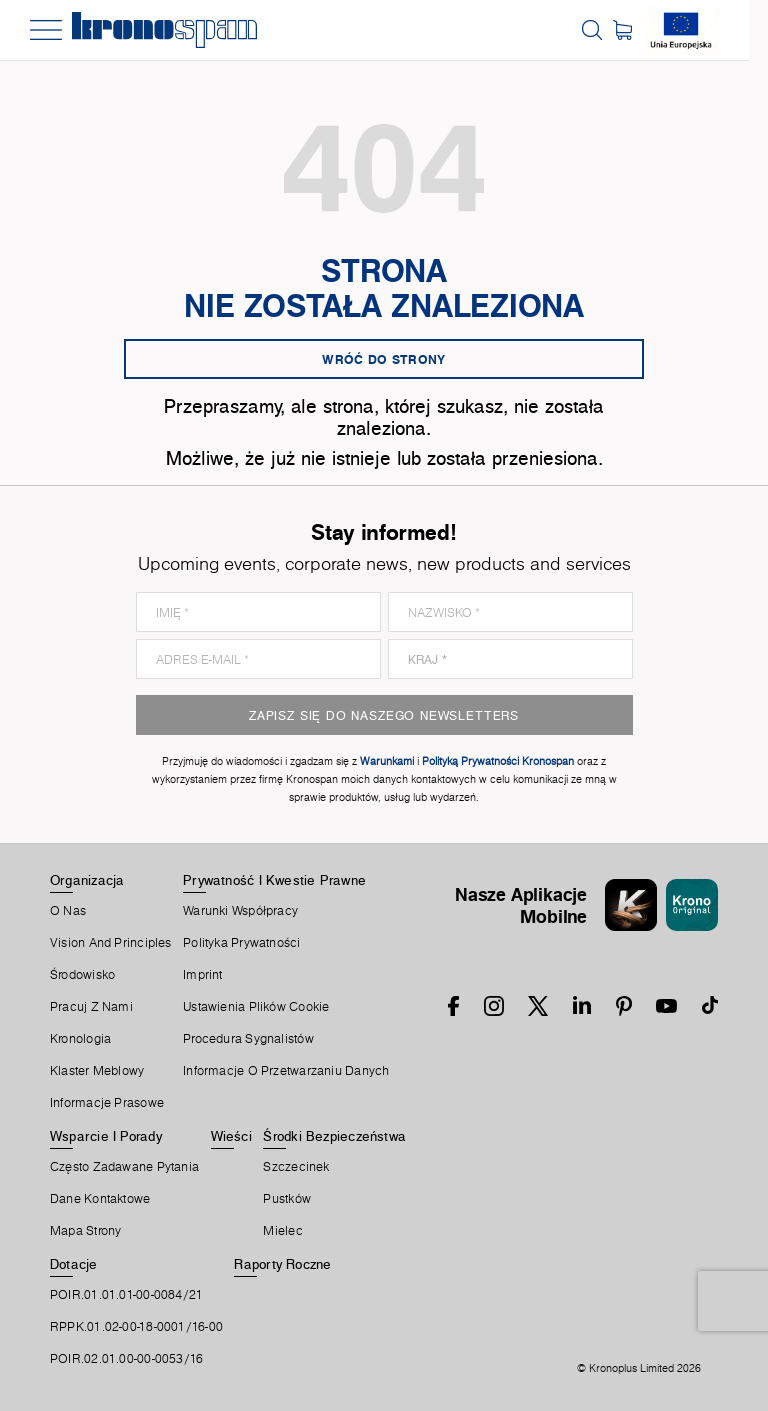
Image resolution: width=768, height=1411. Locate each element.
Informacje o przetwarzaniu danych (286, 1071)
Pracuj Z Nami (91, 1007)
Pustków (287, 1199)
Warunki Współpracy (240, 911)
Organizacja (87, 880)
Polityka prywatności (241, 943)
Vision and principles (111, 943)
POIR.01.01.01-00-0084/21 (126, 1295)
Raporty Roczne (282, 1264)
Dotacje (74, 1264)
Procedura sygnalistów (248, 1039)
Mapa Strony (85, 1231)
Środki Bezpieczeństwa (334, 1136)
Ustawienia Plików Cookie (256, 1007)
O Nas (68, 911)
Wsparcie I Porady (106, 1136)
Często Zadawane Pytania (124, 1167)
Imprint (203, 975)
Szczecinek (296, 1167)
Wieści (231, 1136)
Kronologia (80, 1039)
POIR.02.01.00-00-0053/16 (126, 1359)
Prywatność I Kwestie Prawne (274, 880)
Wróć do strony (383, 359)
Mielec (282, 1231)
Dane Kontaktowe (100, 1199)
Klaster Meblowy (97, 1071)
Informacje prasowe (107, 1103)
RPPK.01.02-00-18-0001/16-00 (136, 1327)
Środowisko (82, 975)
